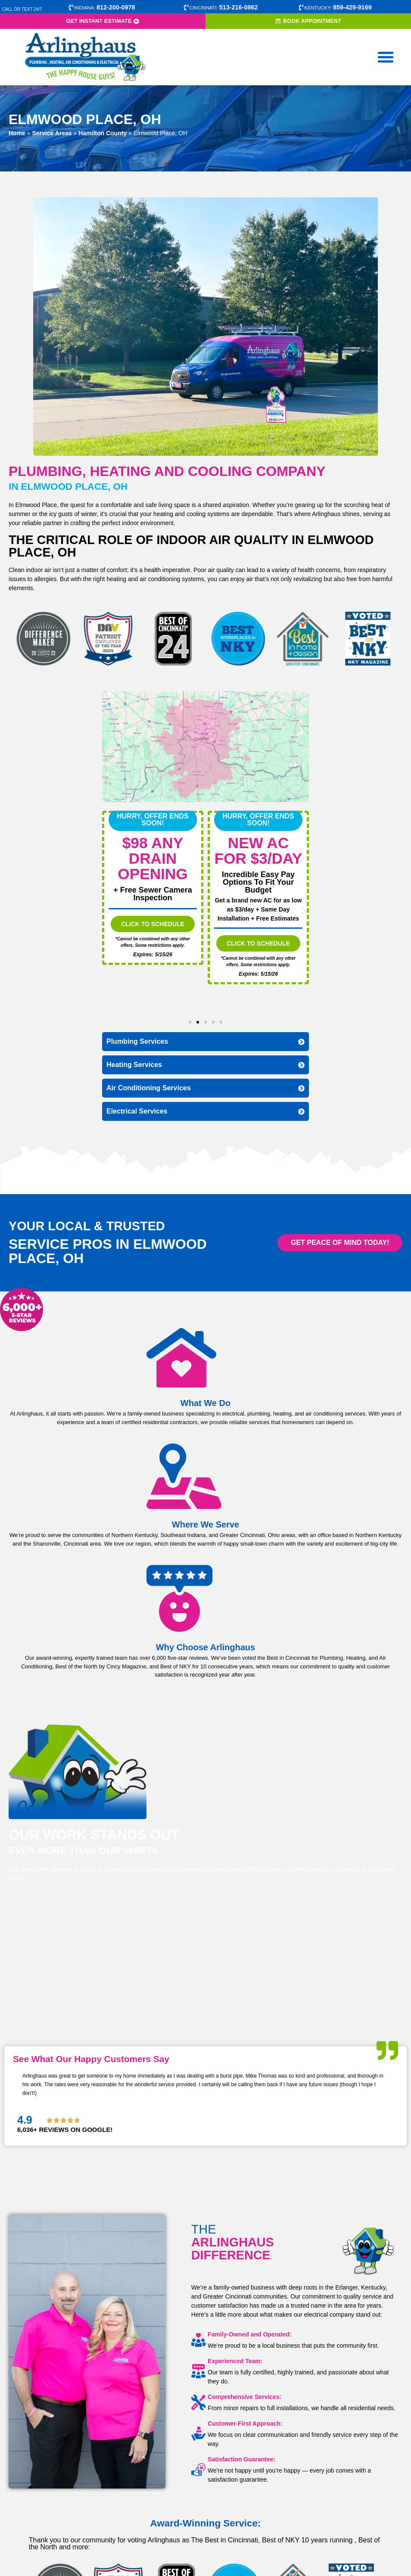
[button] (386, 57)
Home (17, 133)
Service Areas (52, 133)
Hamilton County (102, 133)
